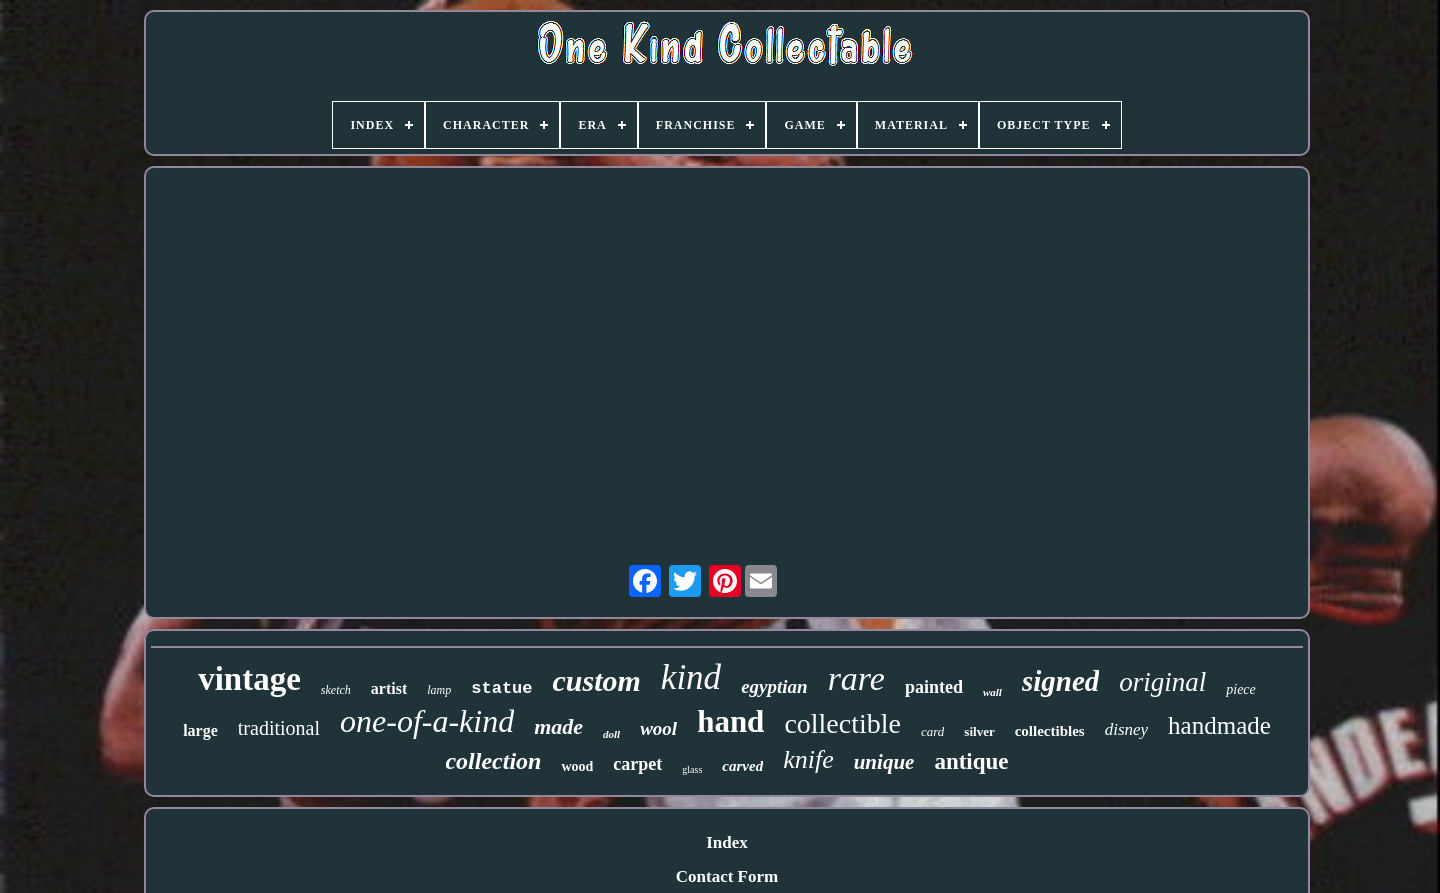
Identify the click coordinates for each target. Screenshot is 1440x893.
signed (1060, 681)
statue (501, 688)
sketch (336, 690)
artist (389, 688)
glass (692, 769)
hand (730, 721)
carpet (637, 764)
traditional (279, 728)
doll (611, 734)
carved (742, 766)
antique (971, 761)
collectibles (1050, 731)
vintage (249, 679)
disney (1126, 729)
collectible (842, 723)
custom (597, 680)
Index (727, 842)
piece (1241, 689)
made (558, 726)
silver (979, 731)
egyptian (774, 686)
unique (884, 762)
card (932, 731)
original (1162, 682)
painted (934, 687)
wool (658, 728)
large (200, 730)
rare (856, 678)
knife (808, 759)
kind (691, 677)
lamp (439, 690)
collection (493, 761)
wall (992, 692)
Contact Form (727, 876)
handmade (1219, 725)
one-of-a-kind (427, 721)
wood (577, 766)
